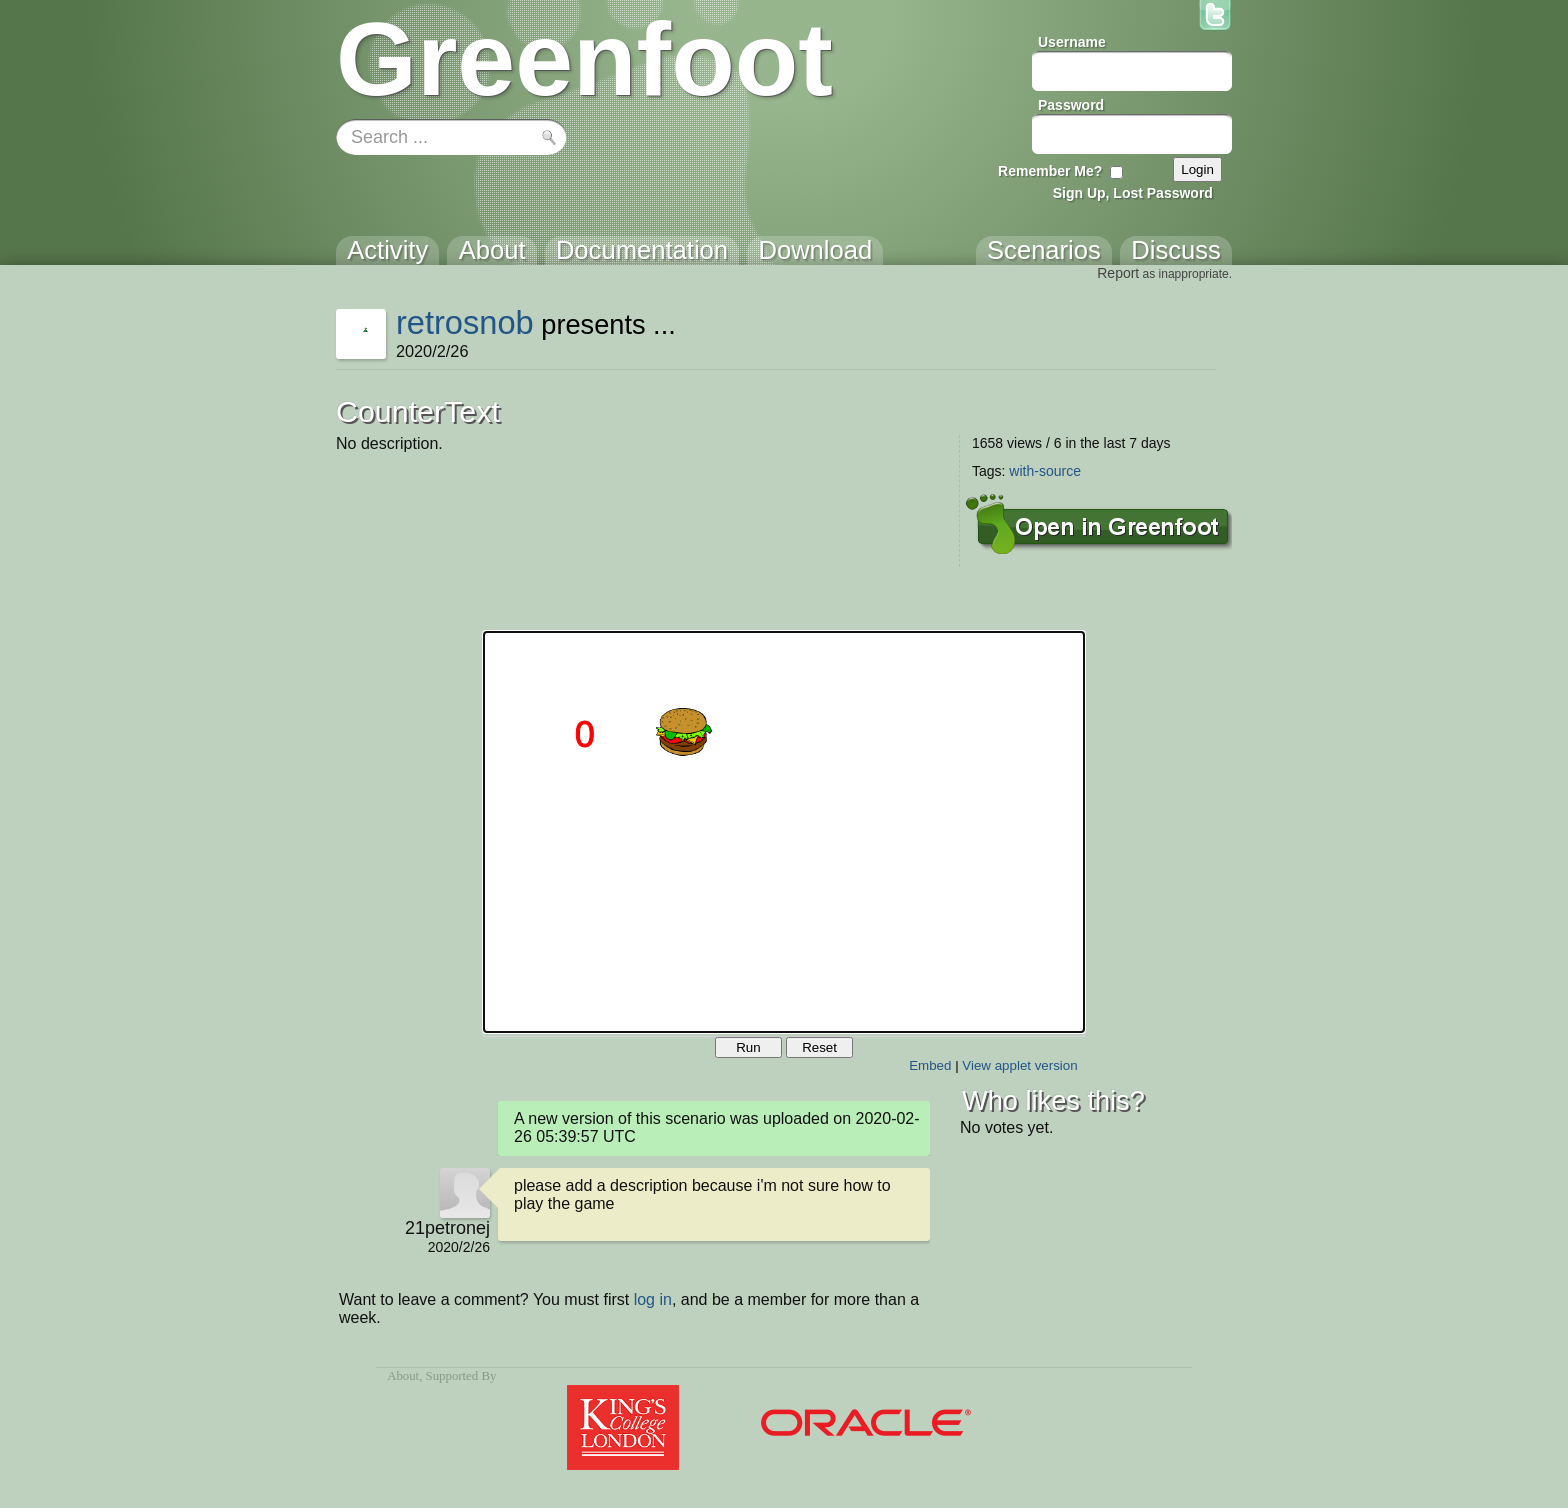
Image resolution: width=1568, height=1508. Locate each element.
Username (1072, 42)
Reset (819, 1047)
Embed (930, 1065)
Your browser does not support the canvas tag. (784, 832)
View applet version (1019, 1065)
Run (748, 1047)
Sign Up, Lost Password (1133, 193)
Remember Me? (1050, 171)
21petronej (447, 1228)
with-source (1045, 471)
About (403, 1376)
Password (1071, 105)
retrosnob (465, 322)
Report (1118, 273)
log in (653, 1299)
